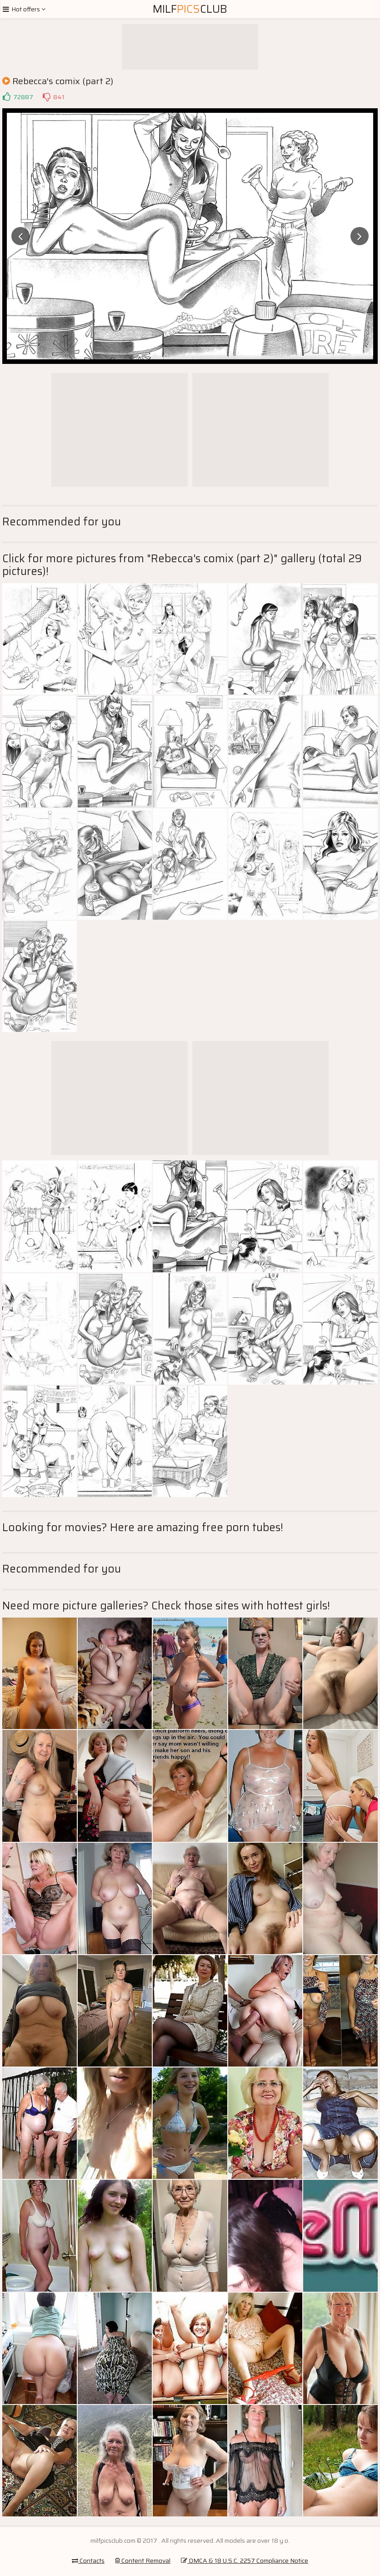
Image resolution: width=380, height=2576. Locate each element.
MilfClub (190, 9)
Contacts (88, 2561)
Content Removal (142, 2561)
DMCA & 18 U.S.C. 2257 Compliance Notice (244, 2561)
